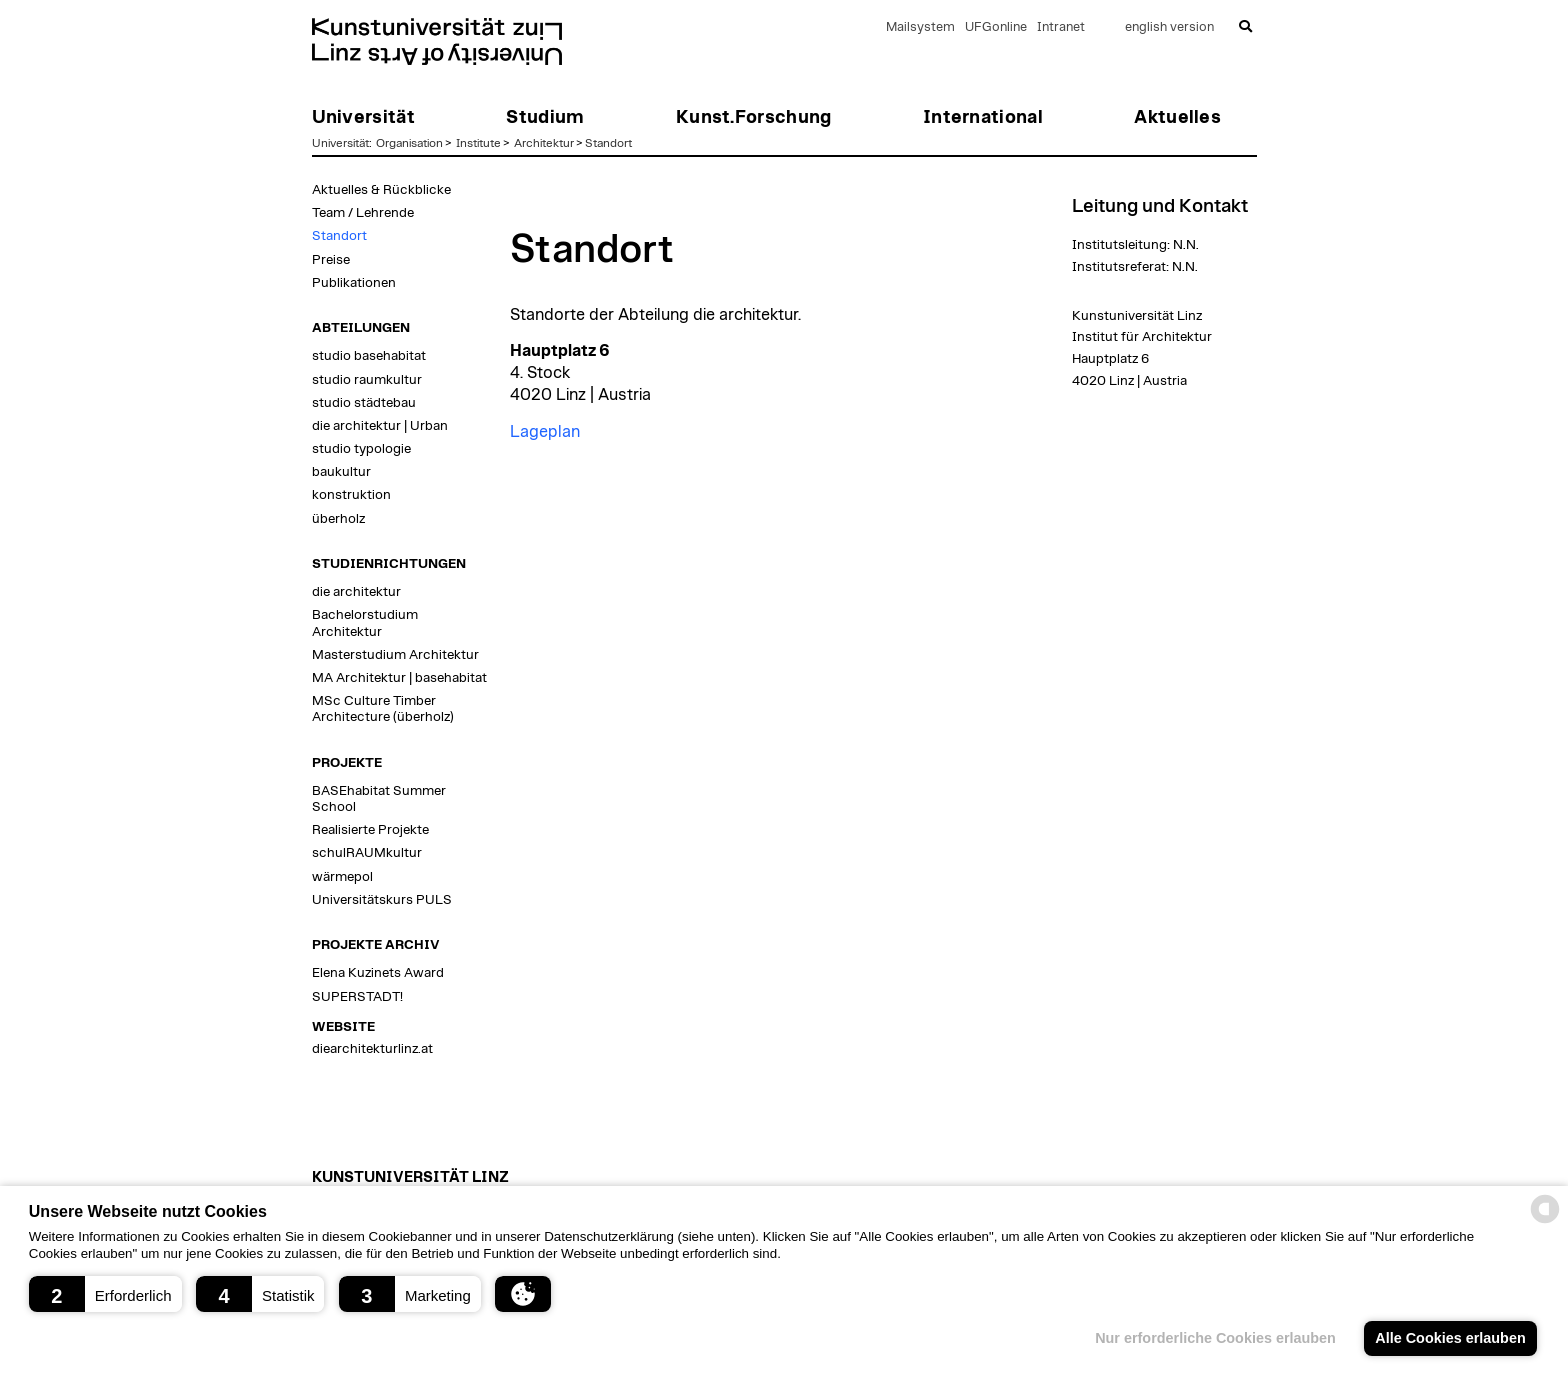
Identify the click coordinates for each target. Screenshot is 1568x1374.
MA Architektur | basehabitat (399, 678)
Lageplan (545, 432)
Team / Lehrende (363, 213)
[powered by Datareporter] (1545, 1221)
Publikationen (354, 283)
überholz (338, 519)
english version (1169, 27)
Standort (608, 143)
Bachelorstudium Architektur (365, 623)
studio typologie (361, 449)
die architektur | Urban (380, 426)
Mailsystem (920, 27)
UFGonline (996, 27)
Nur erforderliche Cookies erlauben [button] (1215, 1338)
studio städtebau (364, 403)
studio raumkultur (367, 380)
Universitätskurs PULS (382, 900)
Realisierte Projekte (370, 830)
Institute (478, 143)
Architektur (544, 143)
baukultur (341, 472)
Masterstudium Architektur (395, 655)
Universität (340, 143)
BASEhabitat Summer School (379, 799)
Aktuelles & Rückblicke (381, 190)
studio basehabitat (369, 356)
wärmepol (342, 877)
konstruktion (351, 495)
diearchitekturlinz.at (372, 1049)
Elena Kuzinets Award (378, 973)
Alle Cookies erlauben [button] (1450, 1338)
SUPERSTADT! (357, 997)
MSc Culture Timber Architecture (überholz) (383, 709)
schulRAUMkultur (367, 853)
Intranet (1061, 27)
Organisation (409, 143)
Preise (331, 260)
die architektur (356, 592)
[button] (105, 1294)
